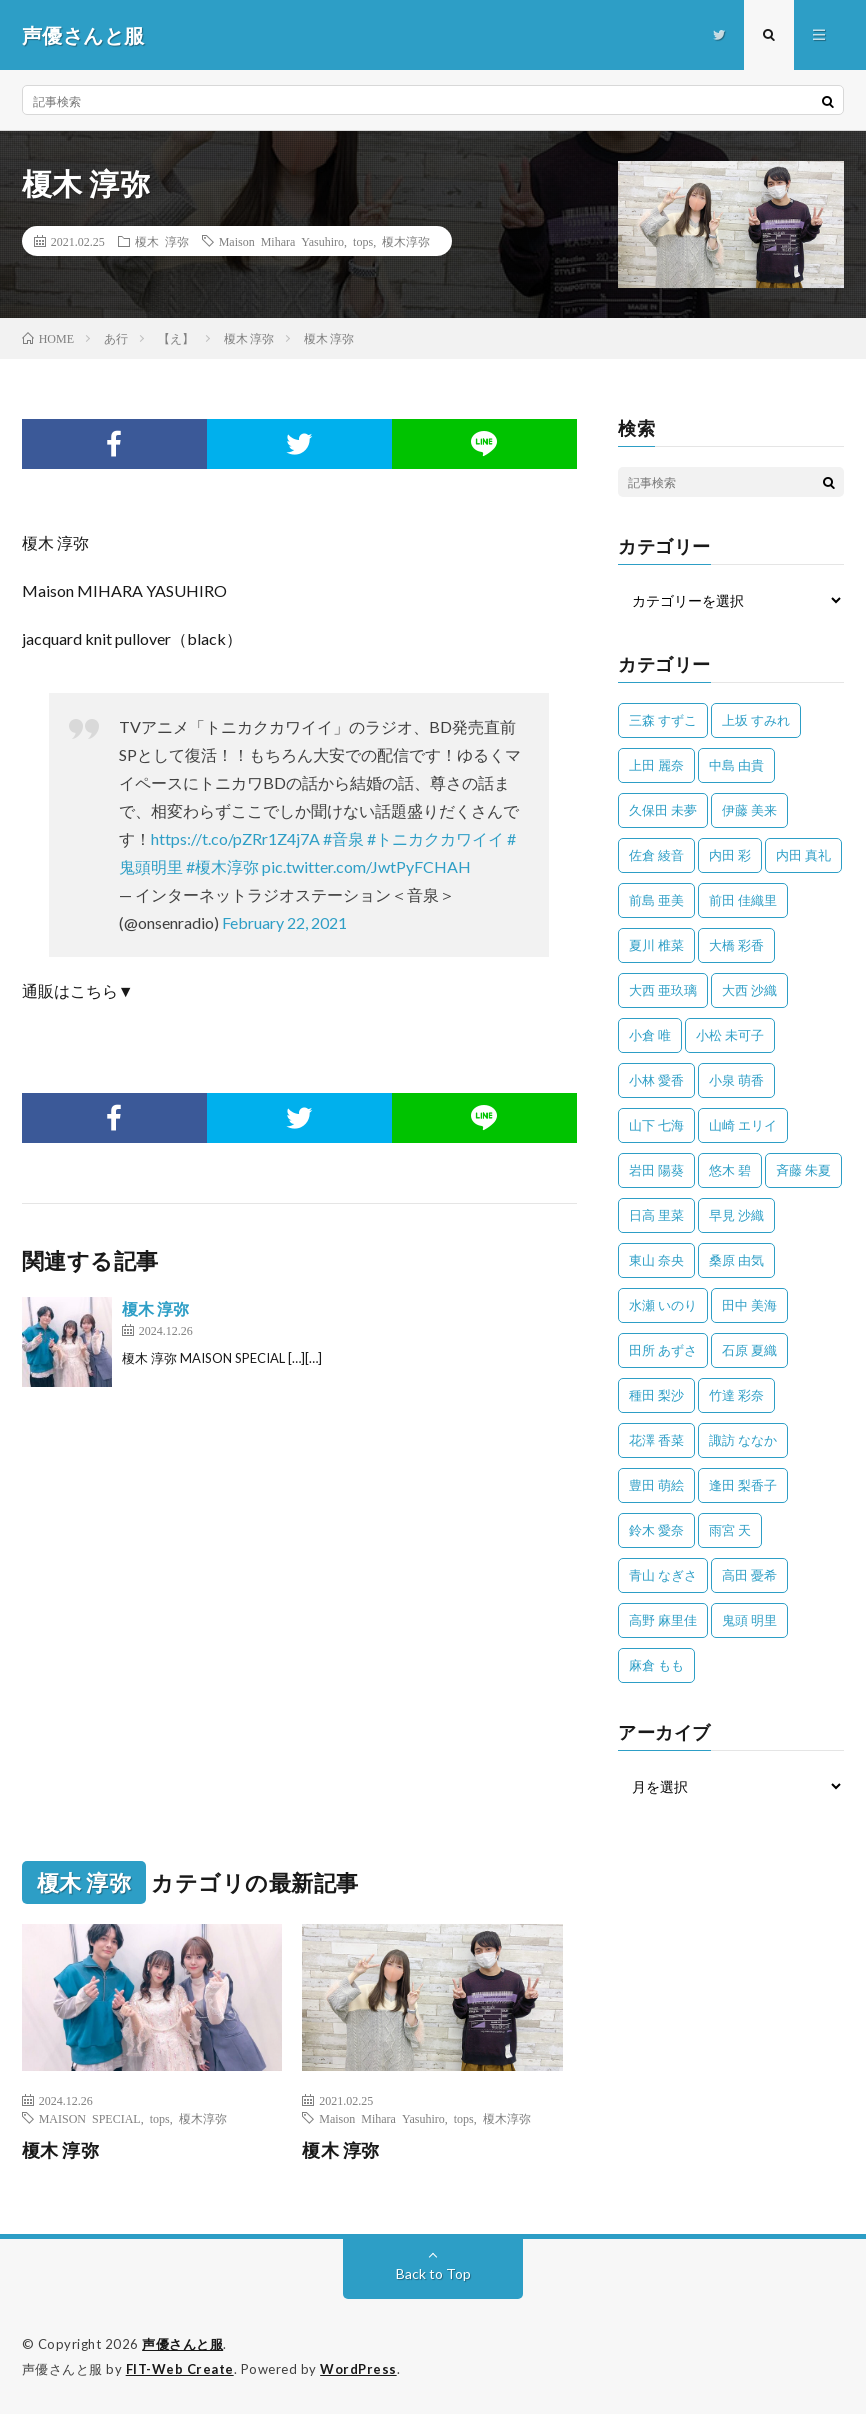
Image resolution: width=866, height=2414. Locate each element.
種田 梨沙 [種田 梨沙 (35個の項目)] (656, 1395)
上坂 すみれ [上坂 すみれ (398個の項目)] (756, 720)
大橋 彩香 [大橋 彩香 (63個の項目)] (736, 945)
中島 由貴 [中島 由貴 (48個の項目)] (736, 765)
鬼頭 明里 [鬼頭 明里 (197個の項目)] (749, 1620)
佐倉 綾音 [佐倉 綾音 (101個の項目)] (656, 855)
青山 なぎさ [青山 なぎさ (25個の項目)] (663, 1575)
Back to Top (433, 2273)
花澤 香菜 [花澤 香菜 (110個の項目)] (656, 1440)
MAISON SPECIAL (90, 2118)
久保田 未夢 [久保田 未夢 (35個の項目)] (663, 810)
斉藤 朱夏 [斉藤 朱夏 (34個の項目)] (803, 1170)
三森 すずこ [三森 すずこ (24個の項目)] (663, 720)
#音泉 (343, 838)
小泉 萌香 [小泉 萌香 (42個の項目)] (736, 1080)
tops (363, 241)
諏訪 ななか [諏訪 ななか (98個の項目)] (743, 1440)
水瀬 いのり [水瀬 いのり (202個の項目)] (663, 1305)
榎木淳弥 (406, 241)
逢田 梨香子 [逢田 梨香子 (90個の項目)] (743, 1485)
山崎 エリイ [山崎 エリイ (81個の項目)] (743, 1125)
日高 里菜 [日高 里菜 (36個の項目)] (656, 1215)
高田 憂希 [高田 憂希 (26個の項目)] (749, 1575)
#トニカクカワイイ (435, 838)
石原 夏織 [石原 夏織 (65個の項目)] (749, 1350)
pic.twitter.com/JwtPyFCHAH (366, 866)
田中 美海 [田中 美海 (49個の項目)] (749, 1305)
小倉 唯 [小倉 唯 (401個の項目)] (650, 1035)
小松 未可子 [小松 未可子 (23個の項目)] (730, 1035)
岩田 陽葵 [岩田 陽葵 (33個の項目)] (656, 1170)
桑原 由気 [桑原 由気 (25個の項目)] (736, 1260)
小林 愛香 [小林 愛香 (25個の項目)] (656, 1080)
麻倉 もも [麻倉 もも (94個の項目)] (656, 1665)
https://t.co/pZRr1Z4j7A (235, 838)
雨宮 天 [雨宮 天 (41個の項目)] (730, 1530)
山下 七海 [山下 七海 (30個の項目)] (656, 1125)
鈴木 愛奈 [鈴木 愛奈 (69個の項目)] (656, 1530)
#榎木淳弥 (222, 866)
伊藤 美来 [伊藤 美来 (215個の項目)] (749, 810)
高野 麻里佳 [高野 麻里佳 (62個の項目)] (663, 1620)
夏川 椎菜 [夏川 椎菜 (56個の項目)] (656, 945)
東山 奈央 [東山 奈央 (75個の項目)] (656, 1260)
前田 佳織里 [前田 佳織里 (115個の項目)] (743, 900)
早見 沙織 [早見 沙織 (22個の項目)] (736, 1215)
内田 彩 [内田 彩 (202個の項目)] (730, 855)
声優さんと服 (182, 2344)
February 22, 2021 (284, 922)
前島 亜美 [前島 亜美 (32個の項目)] (656, 900)
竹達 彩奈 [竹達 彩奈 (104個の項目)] (736, 1395)
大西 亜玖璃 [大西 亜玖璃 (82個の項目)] (663, 990)
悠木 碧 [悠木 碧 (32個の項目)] (730, 1170)
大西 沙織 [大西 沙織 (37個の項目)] (749, 990)
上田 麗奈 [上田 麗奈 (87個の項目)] (656, 765)
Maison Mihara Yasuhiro (281, 241)
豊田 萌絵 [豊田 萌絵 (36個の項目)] (656, 1485)
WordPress (358, 2369)
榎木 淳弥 (162, 241)
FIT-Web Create (180, 2369)
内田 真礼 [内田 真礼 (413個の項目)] (803, 855)
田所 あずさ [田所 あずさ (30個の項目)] (663, 1350)
